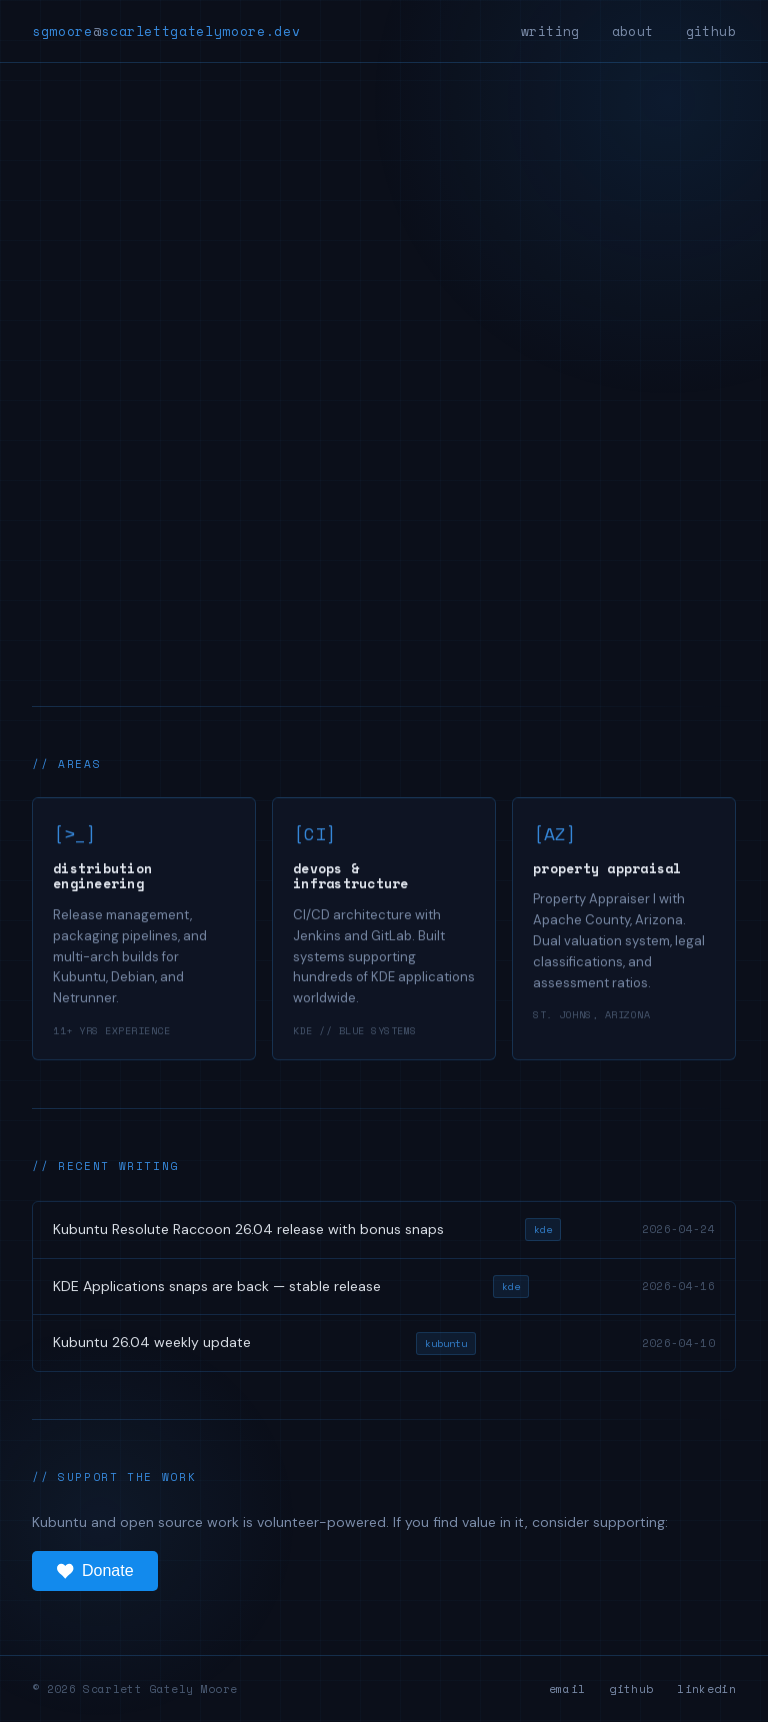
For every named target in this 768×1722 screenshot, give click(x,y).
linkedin (706, 1689)
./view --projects (286, 504)
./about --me (462, 504)
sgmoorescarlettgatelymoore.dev (166, 31)
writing (550, 31)
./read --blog (106, 504)
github (711, 31)
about (633, 31)
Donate (95, 1571)
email (567, 1689)
